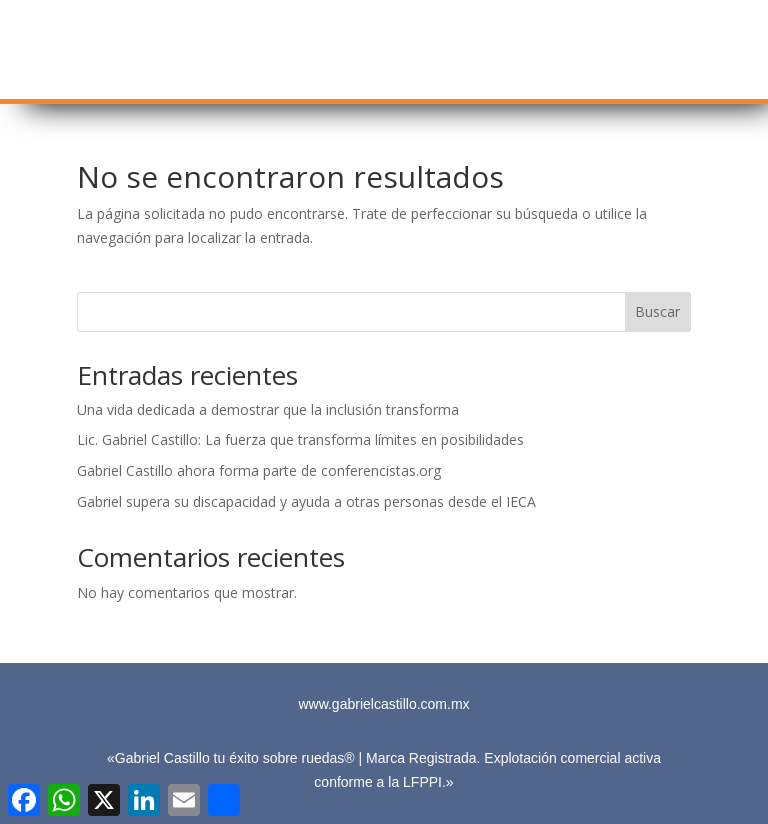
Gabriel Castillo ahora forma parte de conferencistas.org (259, 470)
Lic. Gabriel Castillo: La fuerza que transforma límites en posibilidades (300, 439)
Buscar (657, 311)
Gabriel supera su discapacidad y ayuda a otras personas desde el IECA (306, 501)
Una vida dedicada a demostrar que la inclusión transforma (268, 409)
